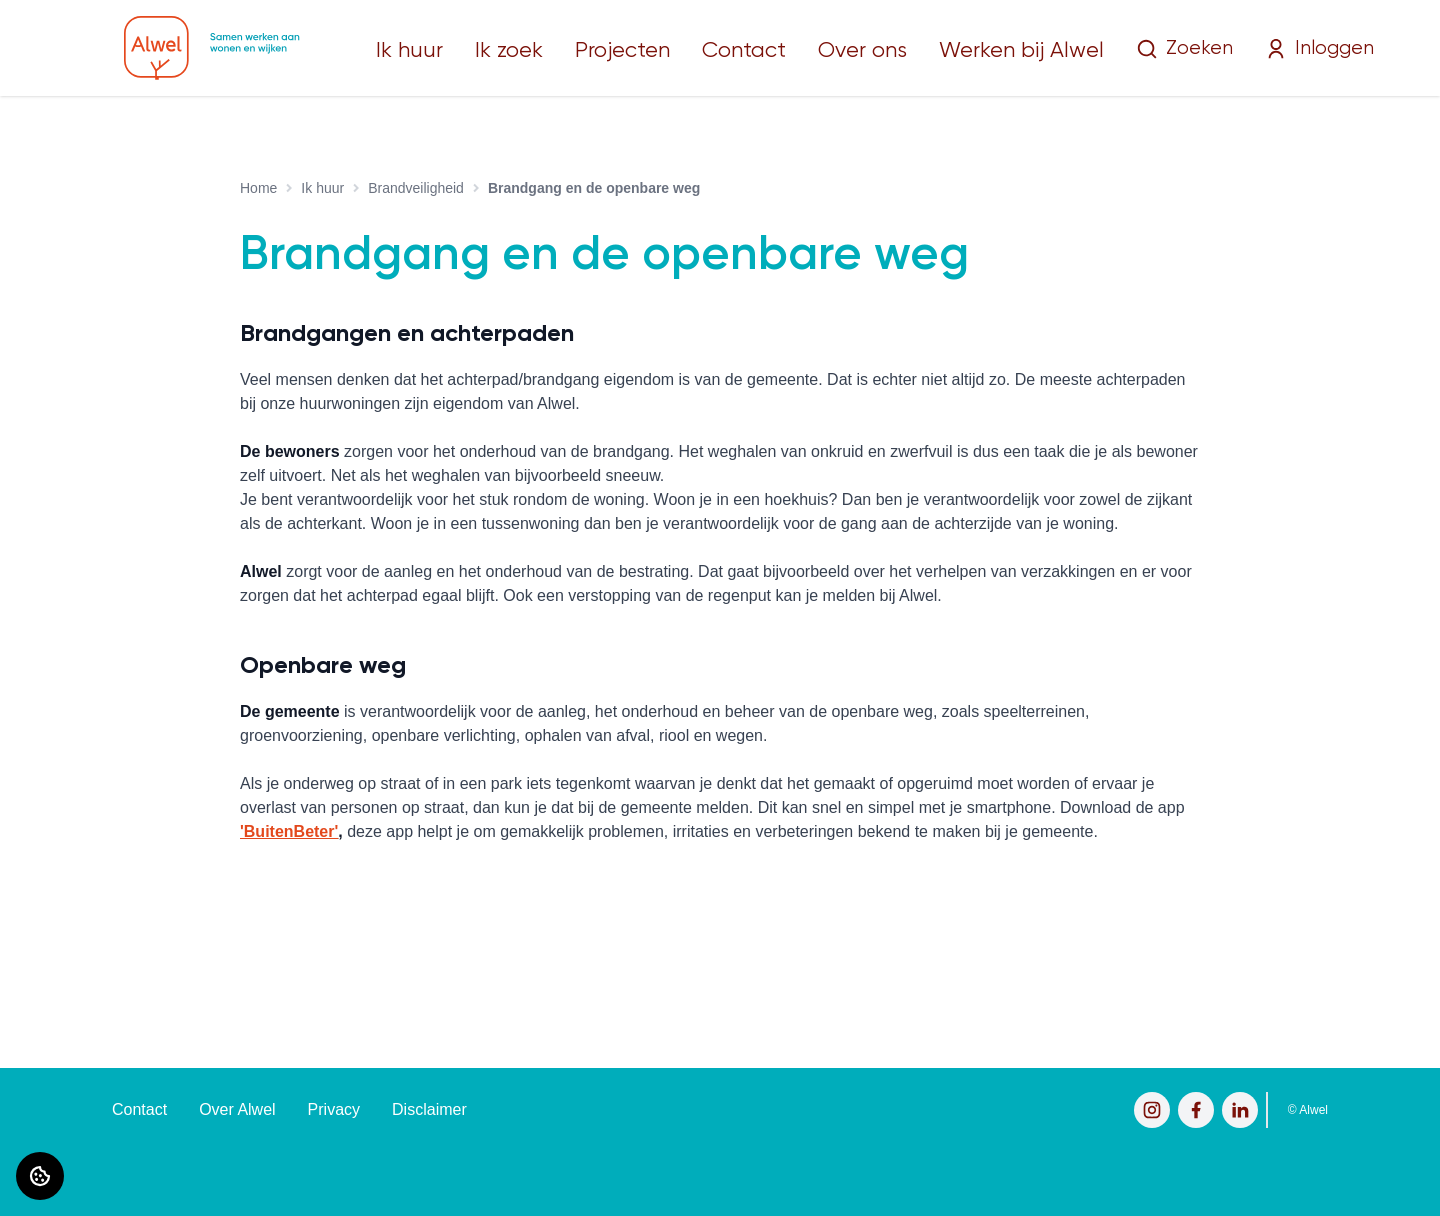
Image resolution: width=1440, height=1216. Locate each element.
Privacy (334, 1109)
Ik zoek (509, 51)
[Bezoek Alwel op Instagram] (1152, 1110)
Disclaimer (429, 1109)
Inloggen (1319, 49)
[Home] (212, 48)
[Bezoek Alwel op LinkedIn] (1240, 1110)
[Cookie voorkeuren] (40, 1176)
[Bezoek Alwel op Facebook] (1196, 1110)
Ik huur (409, 51)
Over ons (862, 51)
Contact (744, 51)
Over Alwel (237, 1109)
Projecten (622, 51)
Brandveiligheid (416, 188)
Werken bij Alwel (1021, 51)
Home (258, 188)
